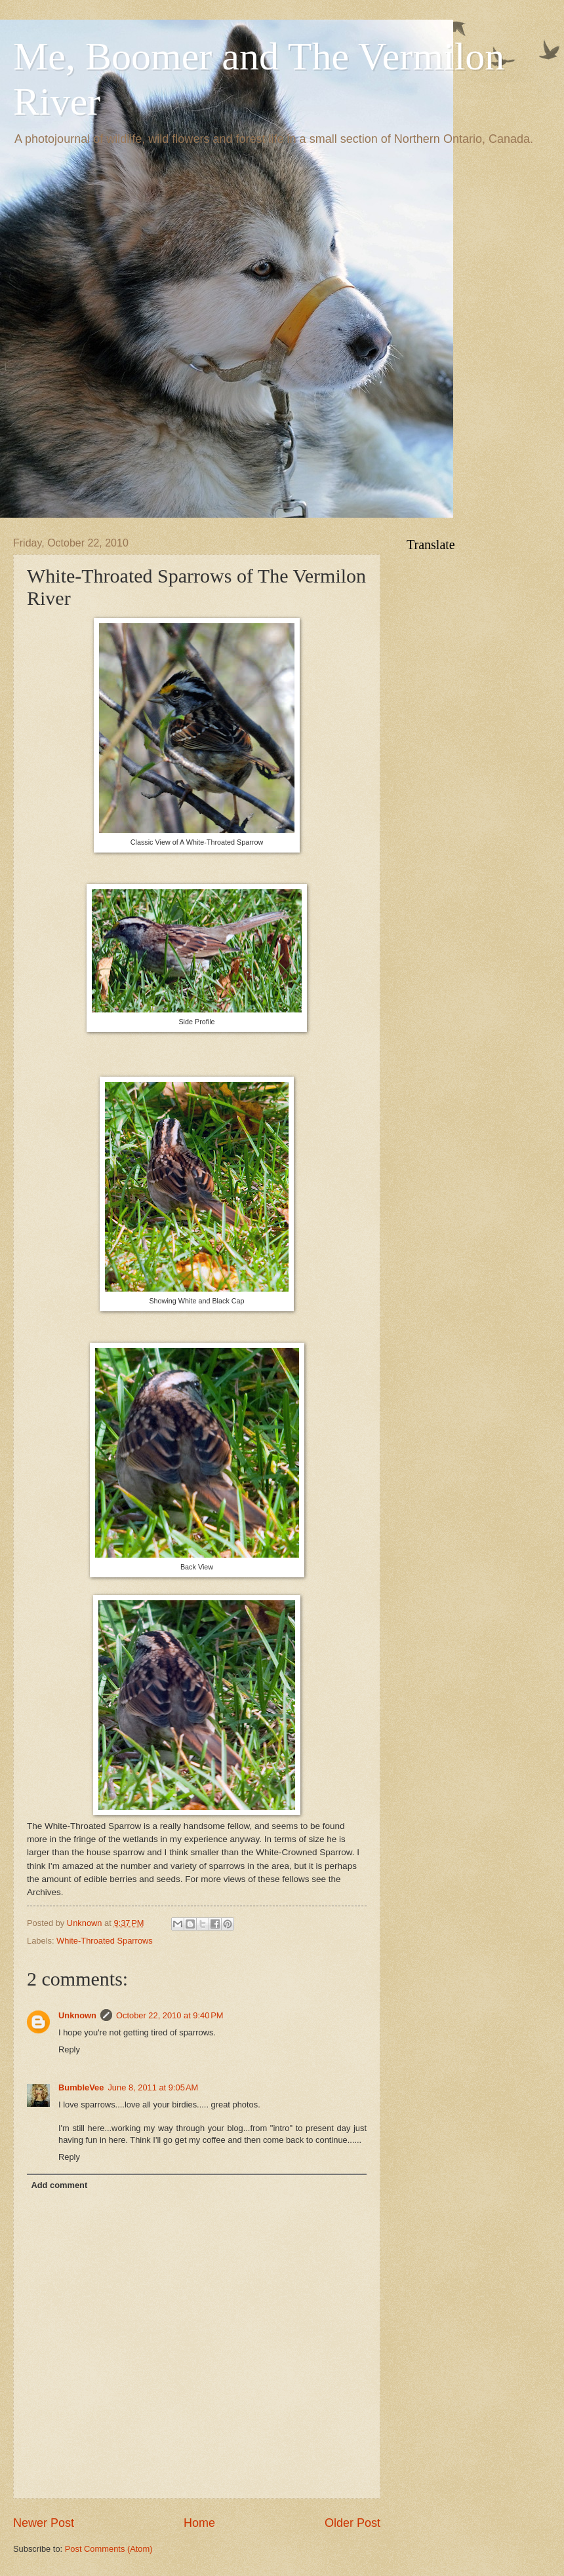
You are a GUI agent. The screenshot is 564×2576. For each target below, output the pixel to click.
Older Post (352, 2522)
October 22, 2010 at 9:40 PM (170, 2015)
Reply (69, 2049)
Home (199, 2522)
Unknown (77, 2015)
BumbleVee (81, 2087)
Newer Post (43, 2522)
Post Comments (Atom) (109, 2549)
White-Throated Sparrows (104, 1941)
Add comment (59, 2185)
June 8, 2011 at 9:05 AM (153, 2087)
